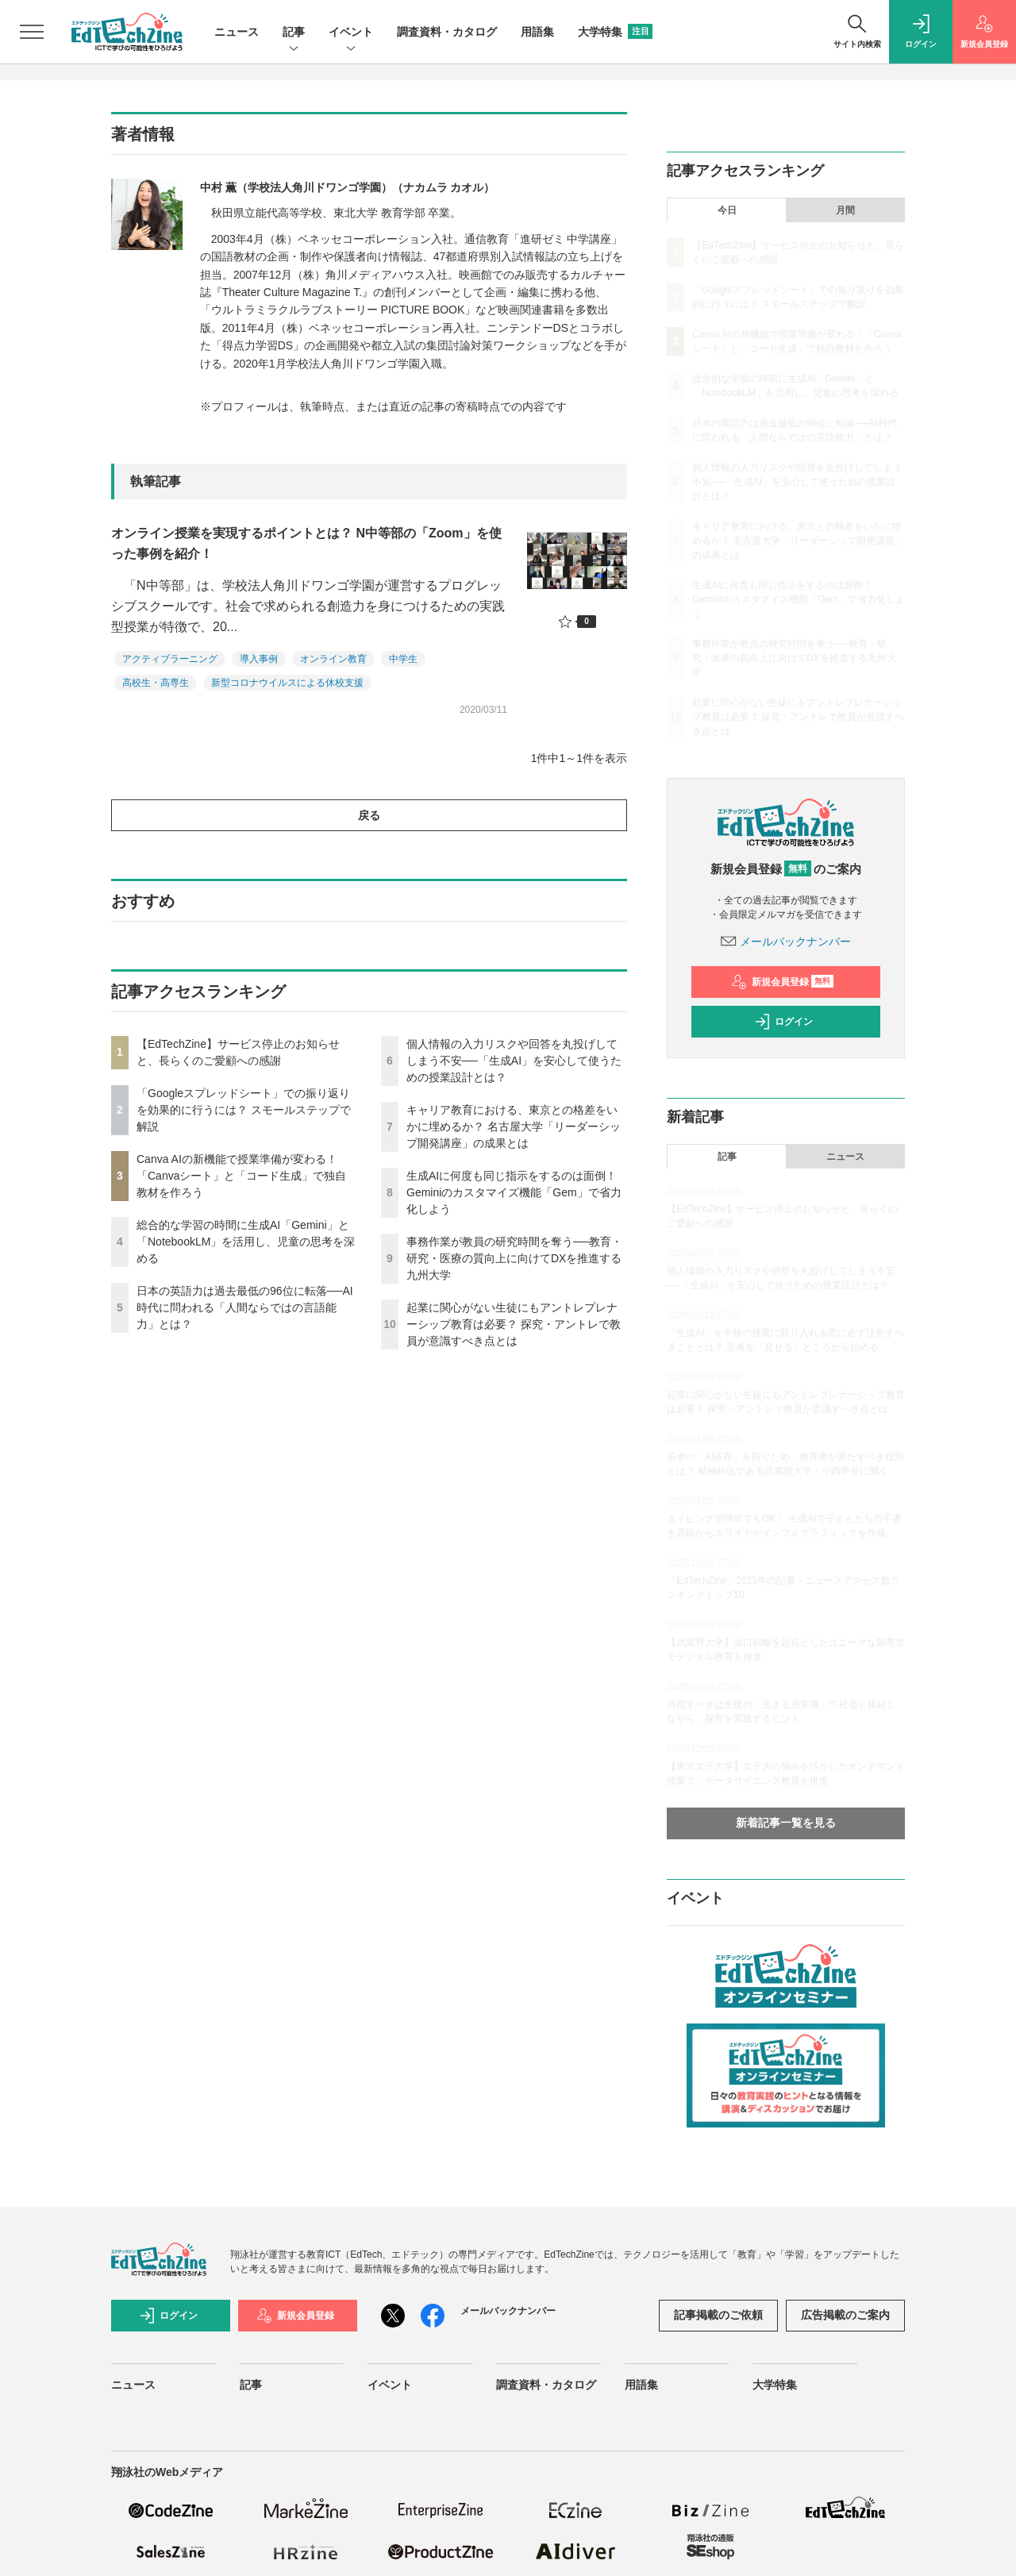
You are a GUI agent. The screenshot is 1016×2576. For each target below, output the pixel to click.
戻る (369, 815)
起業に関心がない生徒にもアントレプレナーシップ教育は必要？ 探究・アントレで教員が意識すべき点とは (513, 1324)
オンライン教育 (333, 658)
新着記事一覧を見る (786, 1822)
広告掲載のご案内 (845, 2314)
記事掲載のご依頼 (718, 2314)
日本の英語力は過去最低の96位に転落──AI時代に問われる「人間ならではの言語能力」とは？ (245, 1307)
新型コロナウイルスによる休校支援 (287, 682)
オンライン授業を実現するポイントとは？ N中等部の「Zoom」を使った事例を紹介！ (306, 543)
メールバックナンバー (786, 941)
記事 (294, 32)
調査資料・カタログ (447, 31)
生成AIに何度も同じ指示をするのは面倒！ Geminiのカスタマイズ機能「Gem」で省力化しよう (514, 1192)
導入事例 (259, 658)
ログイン (783, 1022)
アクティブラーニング (169, 658)
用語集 (537, 31)
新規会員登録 (782, 982)
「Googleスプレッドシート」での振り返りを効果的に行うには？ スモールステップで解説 (244, 1110)
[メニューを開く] (32, 32)
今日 (727, 210)
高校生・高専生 (155, 682)
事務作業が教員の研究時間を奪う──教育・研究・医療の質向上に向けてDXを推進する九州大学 (514, 1258)
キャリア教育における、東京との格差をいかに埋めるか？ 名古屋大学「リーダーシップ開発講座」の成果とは (513, 1126)
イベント (351, 32)
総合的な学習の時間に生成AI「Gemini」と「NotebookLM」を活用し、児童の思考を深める (246, 1242)
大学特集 (615, 31)
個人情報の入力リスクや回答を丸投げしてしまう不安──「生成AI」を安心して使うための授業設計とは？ (514, 1061)
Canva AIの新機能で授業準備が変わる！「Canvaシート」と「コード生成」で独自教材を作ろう (241, 1176)
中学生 (403, 658)
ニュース (236, 31)
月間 (845, 210)
